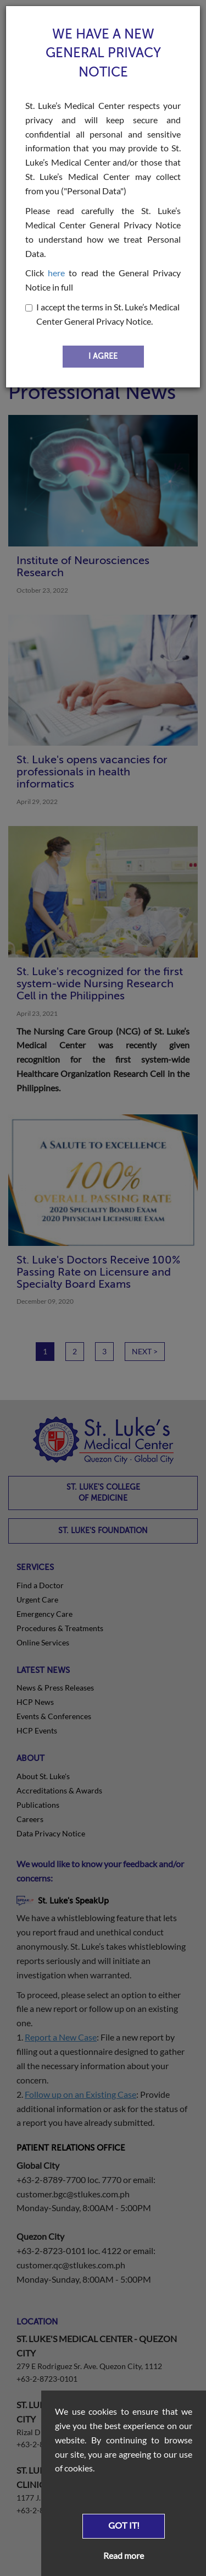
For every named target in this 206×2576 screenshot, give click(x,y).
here (56, 272)
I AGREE (103, 356)
